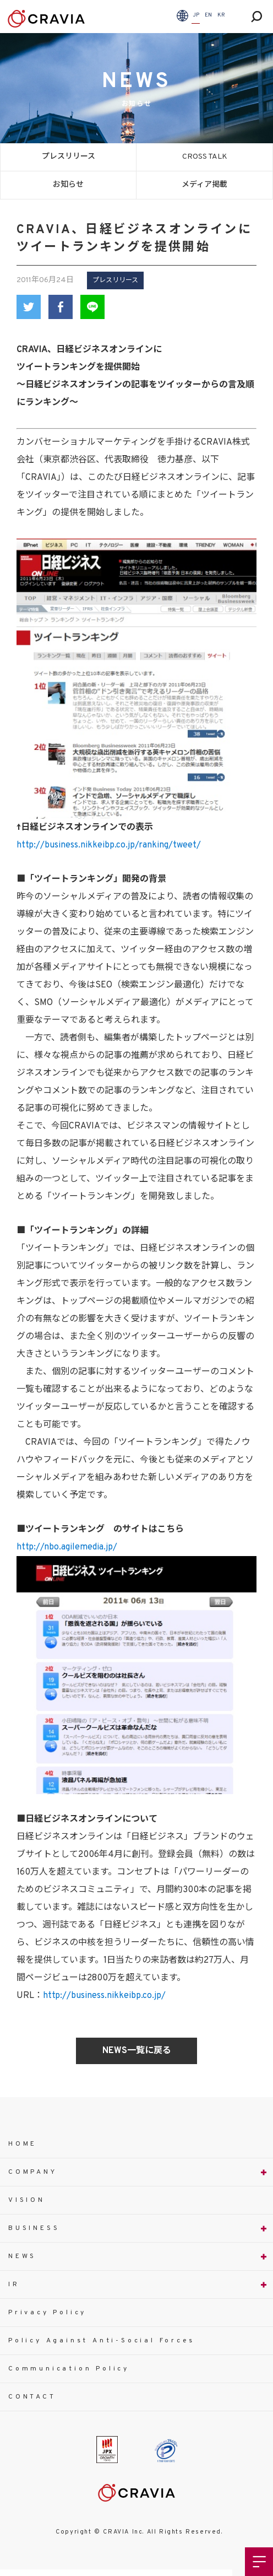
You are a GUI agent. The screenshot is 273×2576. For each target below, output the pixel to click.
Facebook (60, 307)
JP (196, 15)
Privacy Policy (47, 2312)
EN (208, 15)
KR (221, 15)
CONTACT (32, 2397)
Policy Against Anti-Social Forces (101, 2340)
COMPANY (32, 2172)
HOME (22, 2144)
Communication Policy (68, 2368)
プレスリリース (68, 156)
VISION (26, 2200)
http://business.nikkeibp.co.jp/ (104, 1995)
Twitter (29, 307)
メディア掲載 (204, 185)
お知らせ (68, 185)
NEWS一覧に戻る (136, 2050)
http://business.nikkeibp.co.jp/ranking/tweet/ (109, 845)
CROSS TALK (204, 156)
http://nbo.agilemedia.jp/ (67, 1547)
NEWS (22, 2256)
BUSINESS (33, 2228)
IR (14, 2284)
